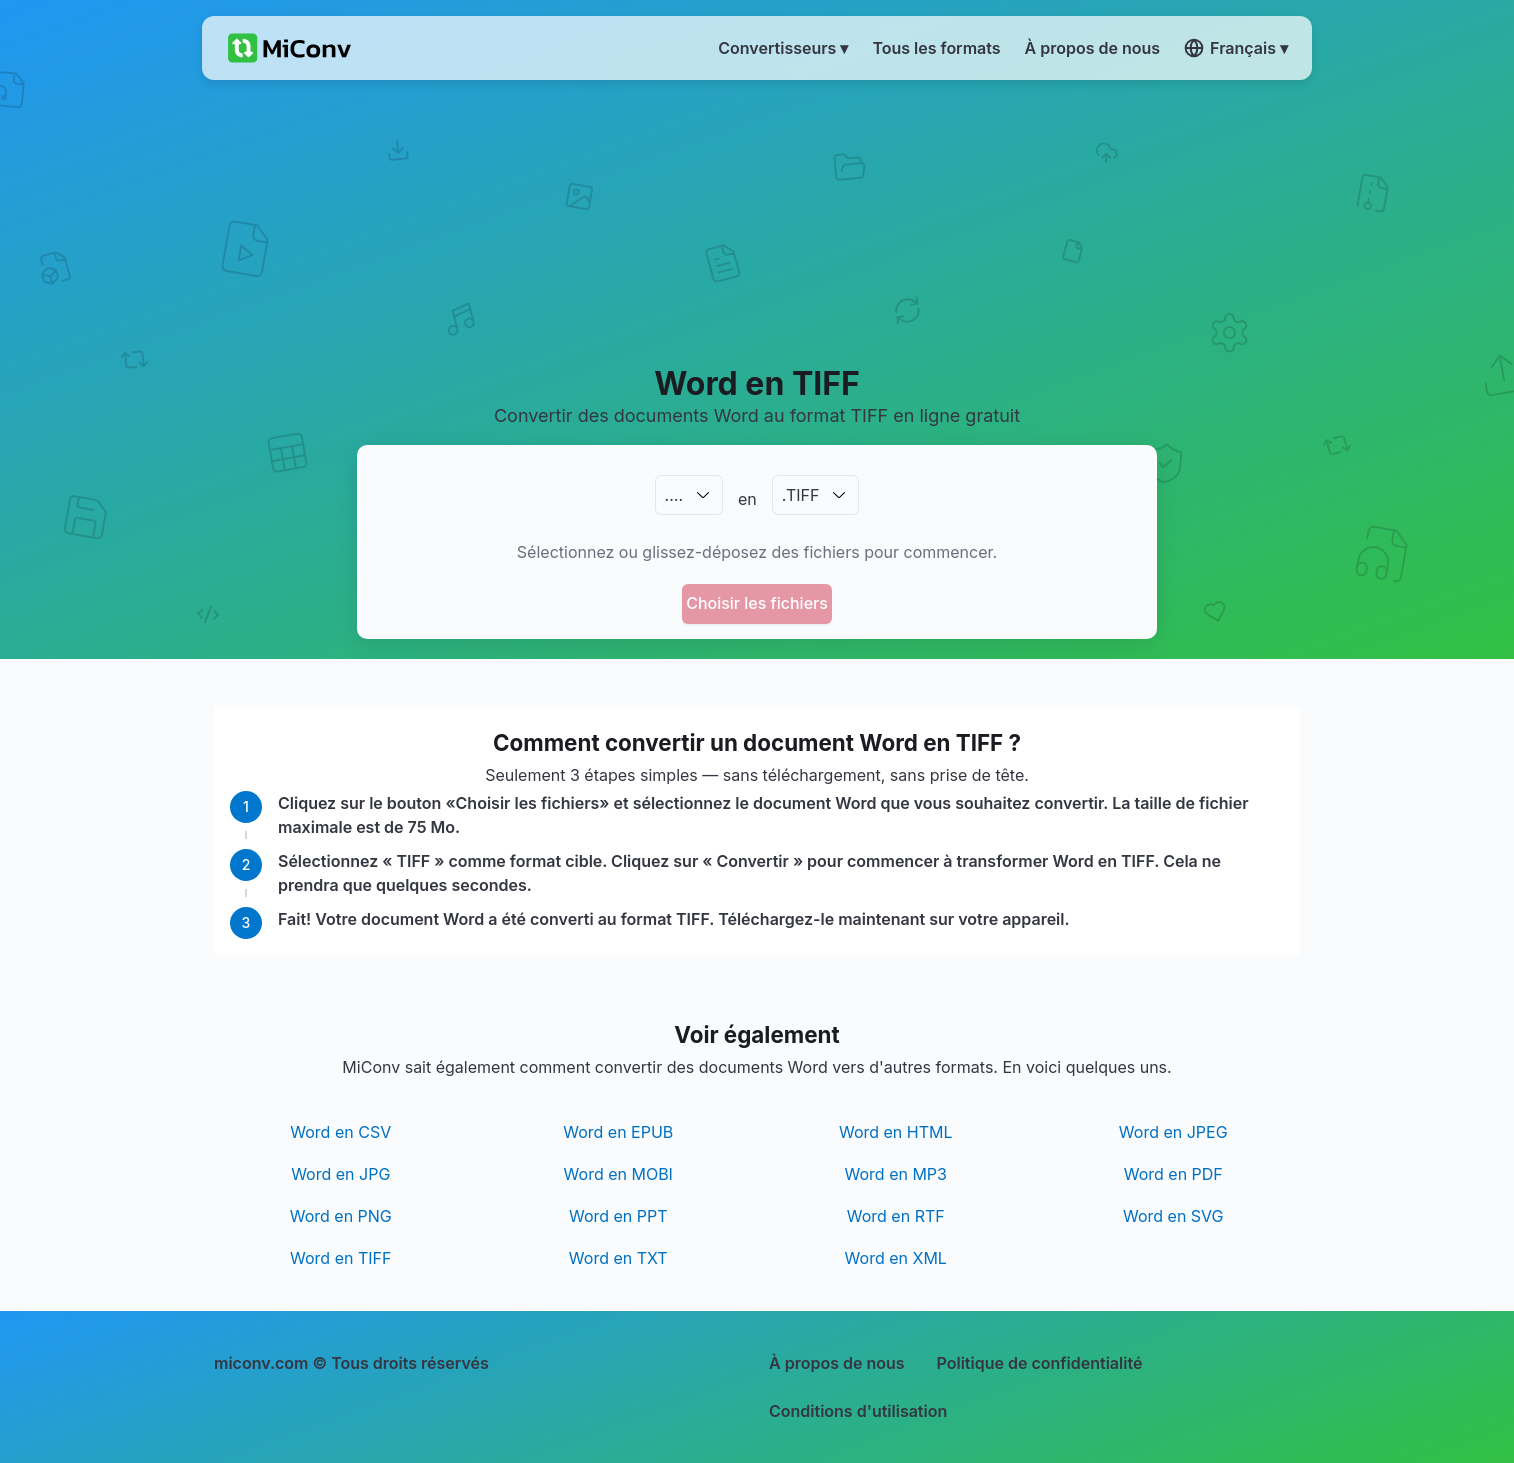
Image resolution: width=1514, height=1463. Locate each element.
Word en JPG (340, 1174)
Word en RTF (896, 1216)
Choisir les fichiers (757, 603)
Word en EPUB (618, 1132)
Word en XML (896, 1258)
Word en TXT (618, 1258)
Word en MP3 (896, 1174)
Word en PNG (341, 1216)
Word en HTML (896, 1132)
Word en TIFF (340, 1258)
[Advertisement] (757, 221)
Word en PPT (618, 1216)
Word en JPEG (1173, 1132)
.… (674, 495)
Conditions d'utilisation (858, 1411)
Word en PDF (1173, 1174)
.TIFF (801, 495)
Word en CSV (340, 1132)
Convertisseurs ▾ (783, 48)
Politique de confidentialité (1040, 1363)
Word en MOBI (618, 1174)
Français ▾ (1236, 48)
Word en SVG (1173, 1216)
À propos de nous (837, 1363)
